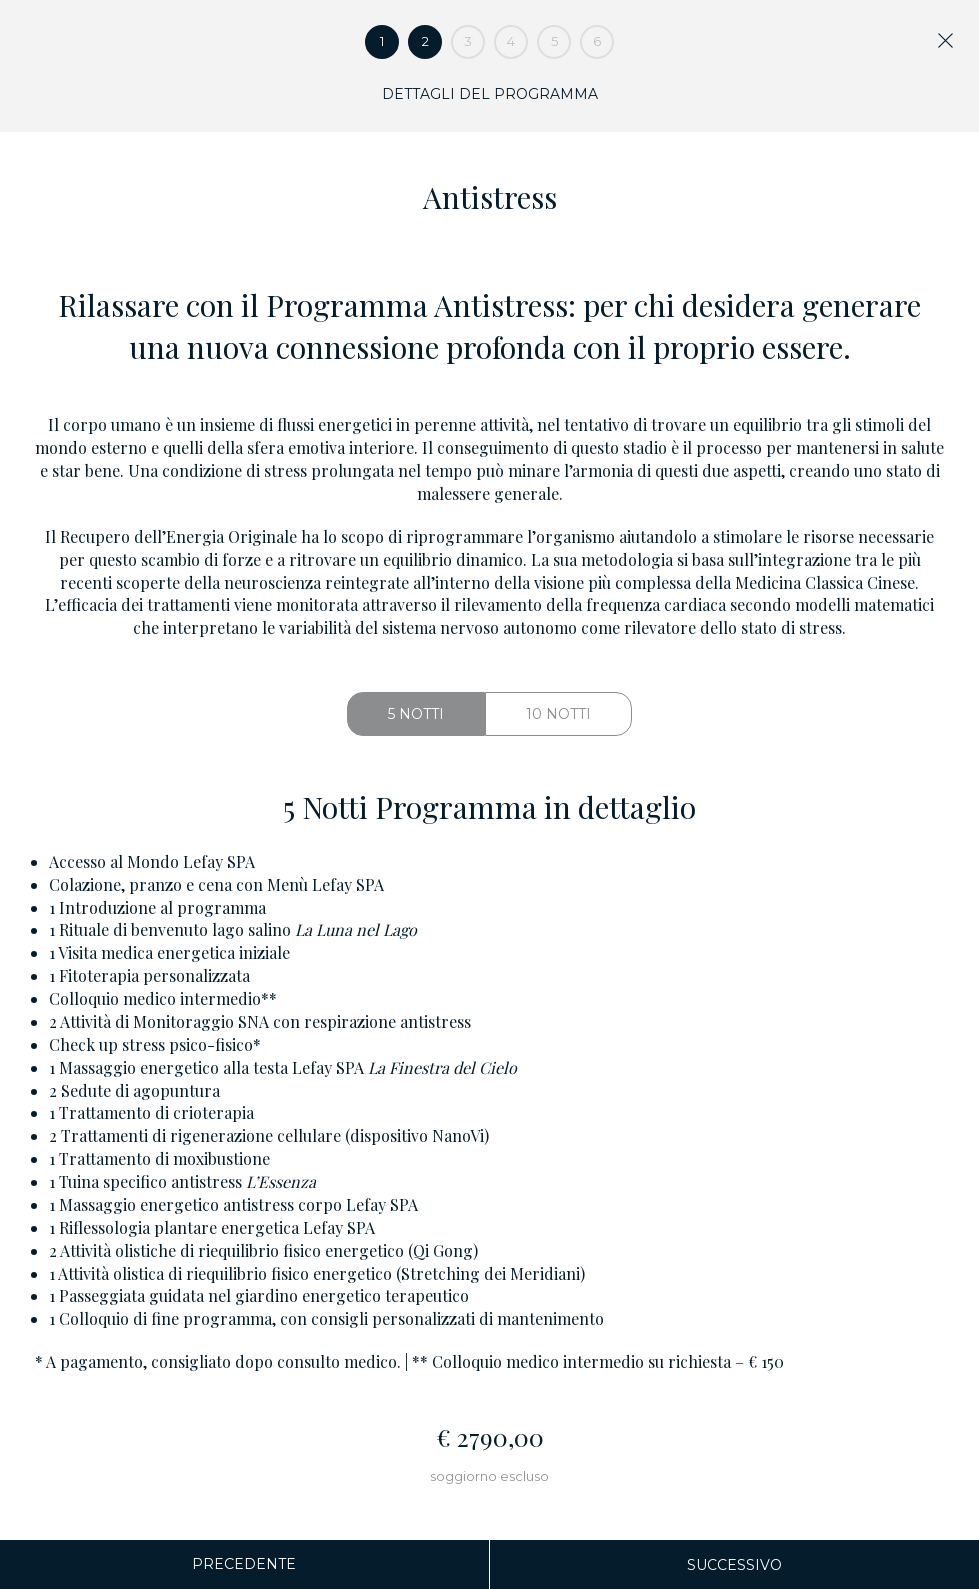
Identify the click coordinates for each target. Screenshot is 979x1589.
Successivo (734, 1565)
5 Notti (416, 714)
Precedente (244, 1564)
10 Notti (558, 714)
